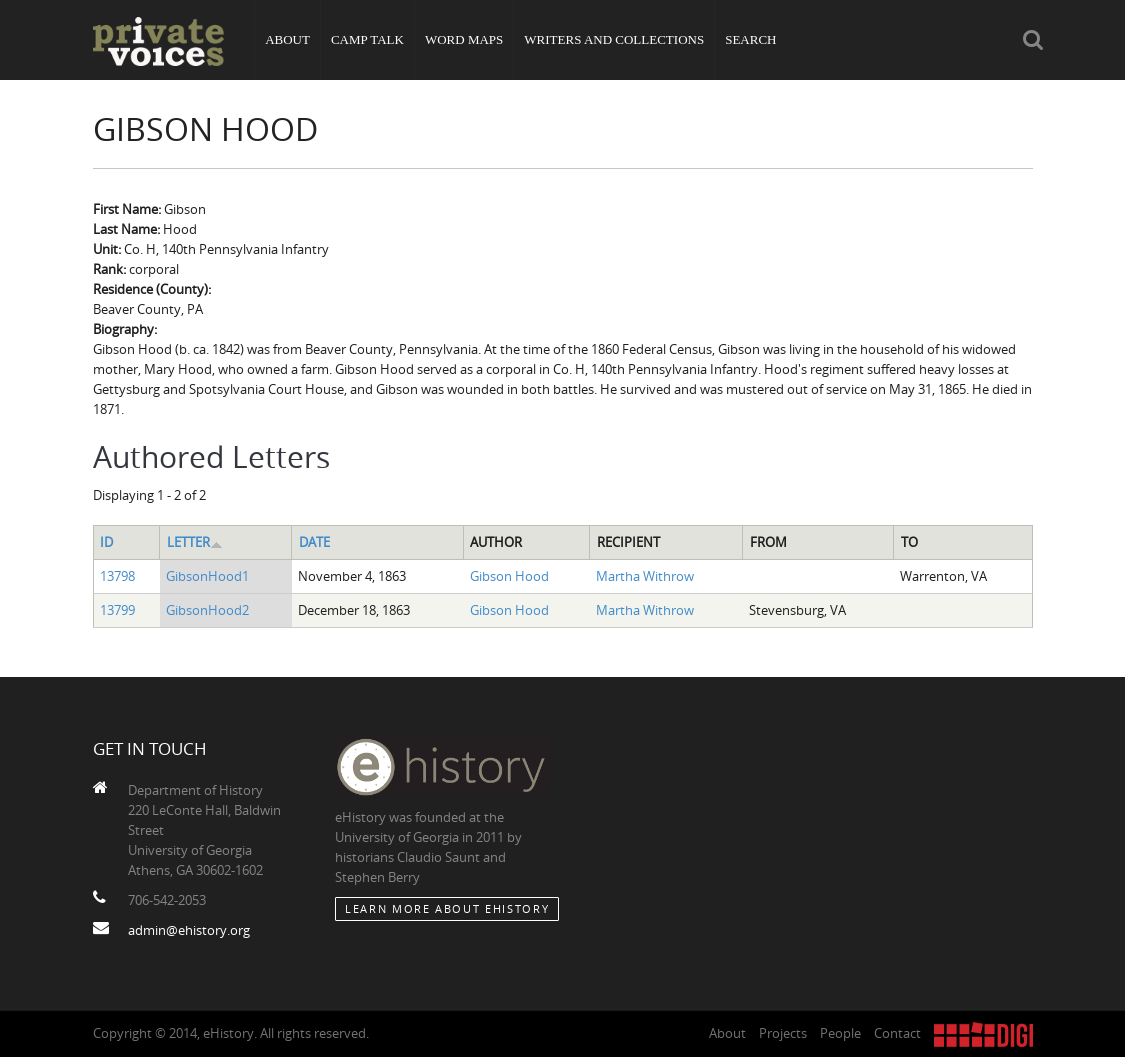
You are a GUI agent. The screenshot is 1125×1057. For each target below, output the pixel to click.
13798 (117, 576)
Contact (897, 1033)
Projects (783, 1033)
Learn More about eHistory (447, 908)
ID (106, 542)
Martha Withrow (645, 576)
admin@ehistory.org (189, 930)
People (840, 1033)
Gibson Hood (509, 576)
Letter (195, 542)
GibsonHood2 (207, 610)
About (287, 39)
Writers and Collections (614, 39)
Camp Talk (367, 39)
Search (750, 39)
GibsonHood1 (207, 576)
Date (314, 542)
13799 (117, 610)
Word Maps (464, 39)
